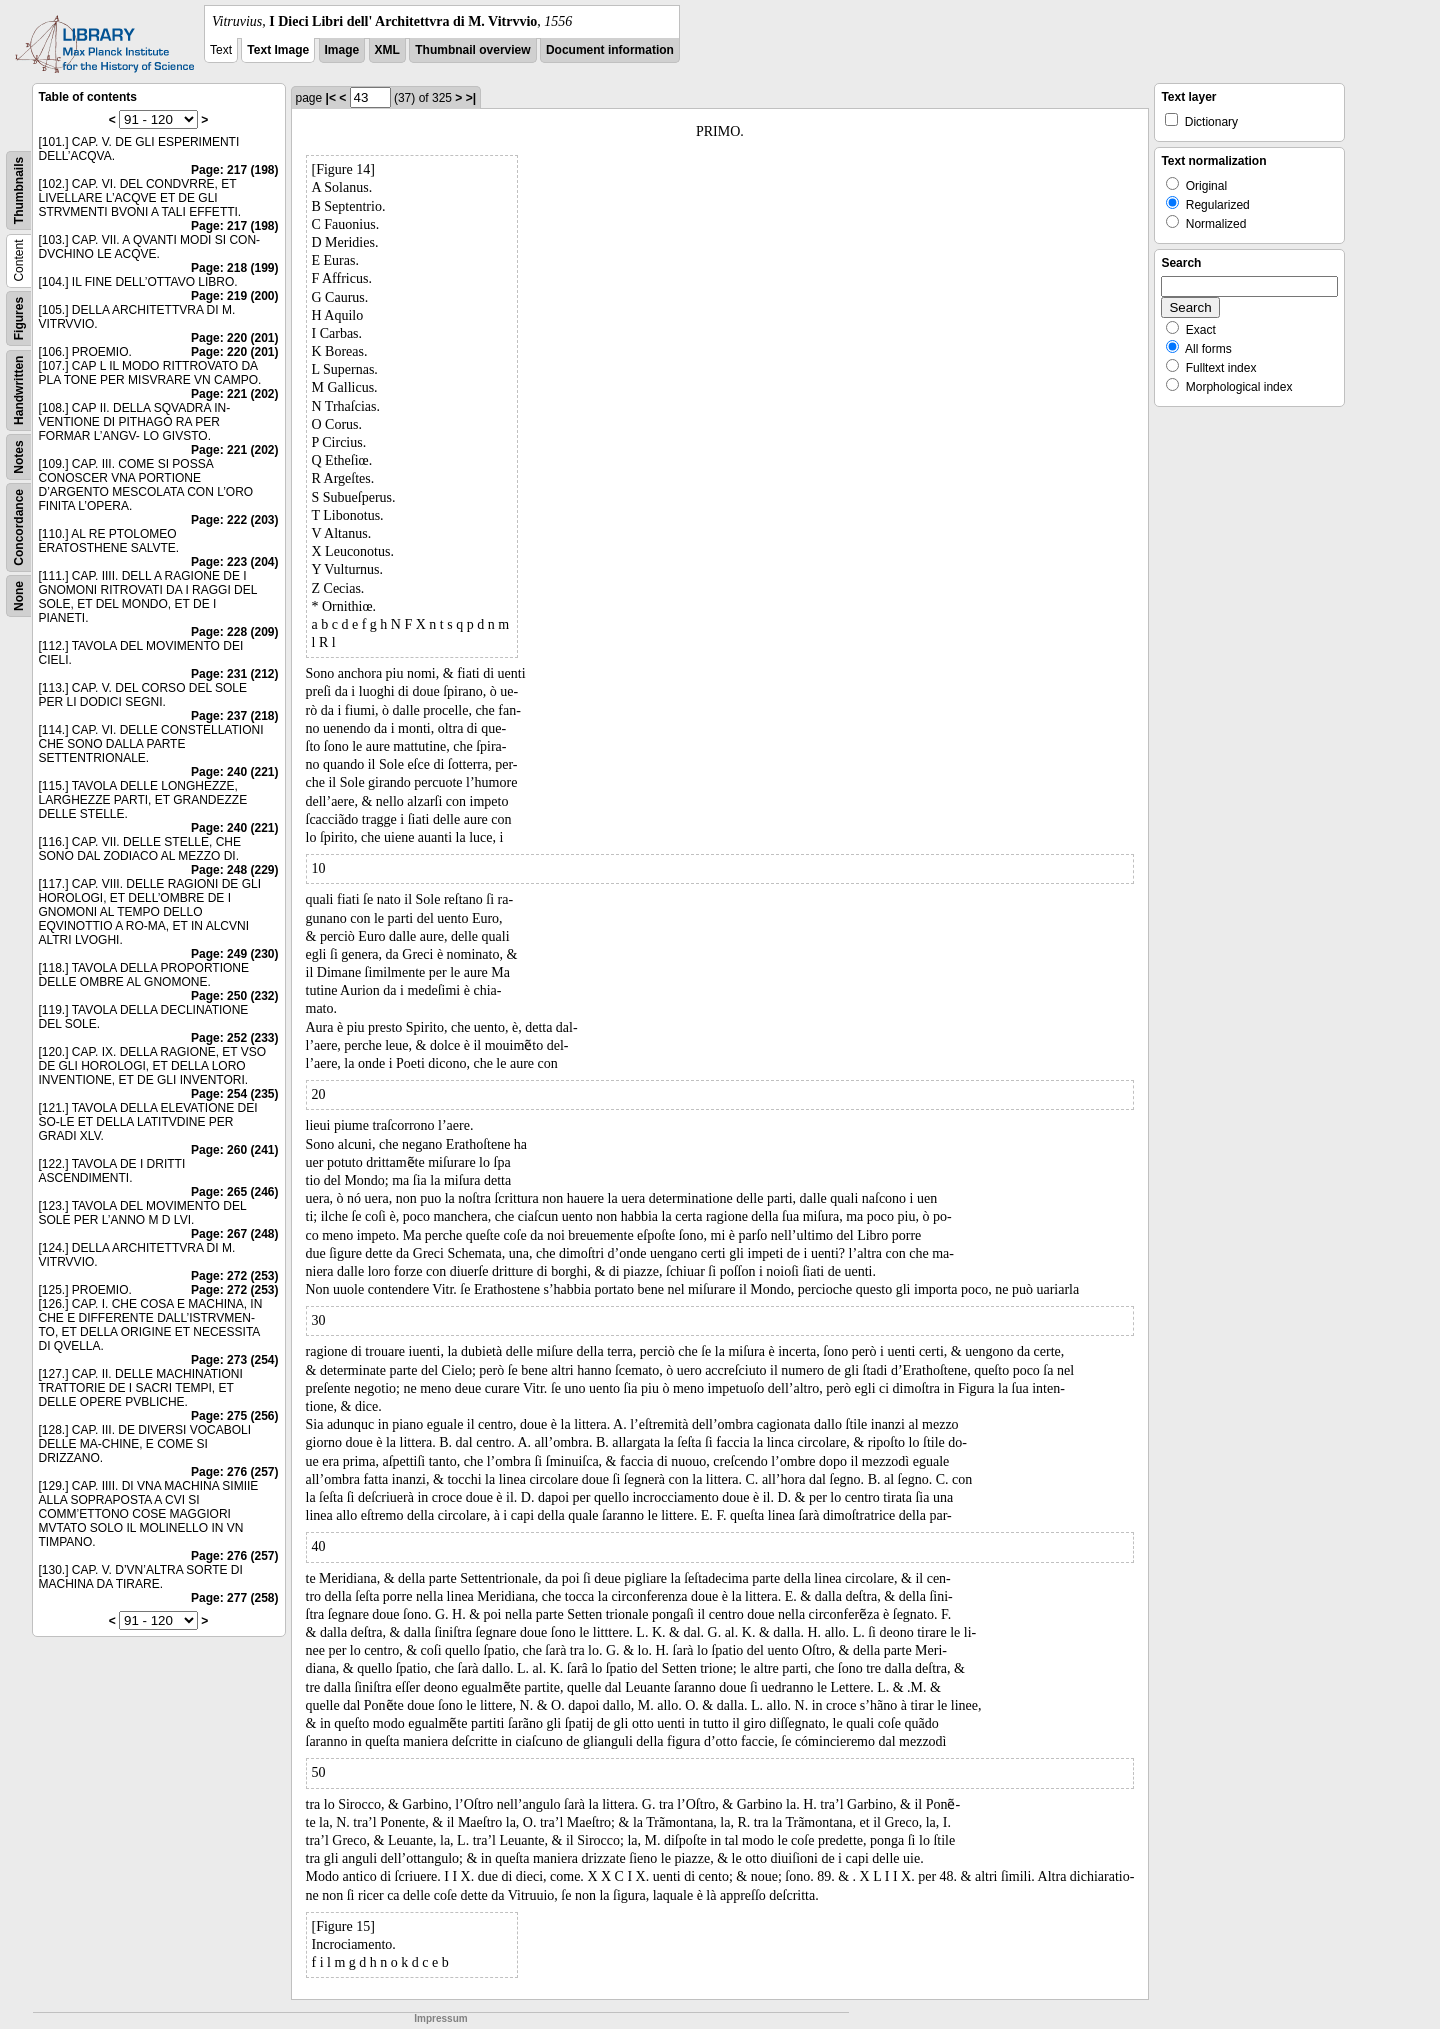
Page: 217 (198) (234, 170)
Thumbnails (19, 190)
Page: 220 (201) (234, 338)
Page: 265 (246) (234, 1192)
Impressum (440, 2018)
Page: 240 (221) (234, 772)
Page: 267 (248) (234, 1234)
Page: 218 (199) (234, 268)
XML (387, 50)
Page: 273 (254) (234, 1360)
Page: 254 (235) (234, 1094)
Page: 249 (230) (234, 954)
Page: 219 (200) (234, 296)
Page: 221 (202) (234, 394)
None (19, 596)
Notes (19, 456)
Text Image (278, 50)
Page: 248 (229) (234, 870)
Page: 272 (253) (234, 1276)
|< (331, 98)
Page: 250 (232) (234, 996)
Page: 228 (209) (234, 632)
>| (471, 98)
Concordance (19, 527)
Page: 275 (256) (234, 1416)
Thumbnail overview (472, 50)
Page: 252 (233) (234, 1038)
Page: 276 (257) (234, 1472)
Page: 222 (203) (234, 520)
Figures (19, 318)
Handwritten (19, 390)
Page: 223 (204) (234, 562)
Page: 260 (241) (234, 1150)
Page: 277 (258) (234, 1598)
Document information (610, 50)
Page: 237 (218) (234, 716)
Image (342, 50)
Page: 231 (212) (234, 674)
